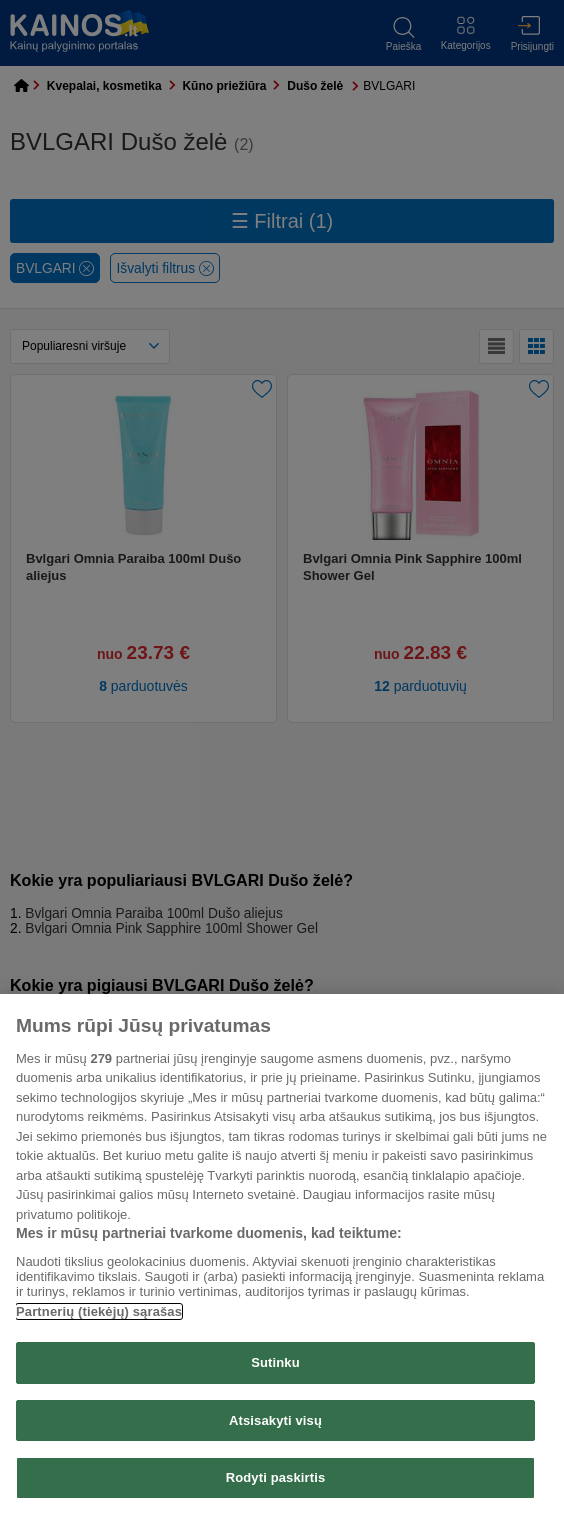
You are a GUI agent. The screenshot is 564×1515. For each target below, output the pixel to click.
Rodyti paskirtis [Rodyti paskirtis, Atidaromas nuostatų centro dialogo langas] (276, 1477)
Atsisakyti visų (275, 1420)
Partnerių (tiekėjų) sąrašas (99, 1311)
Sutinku (275, 1362)
